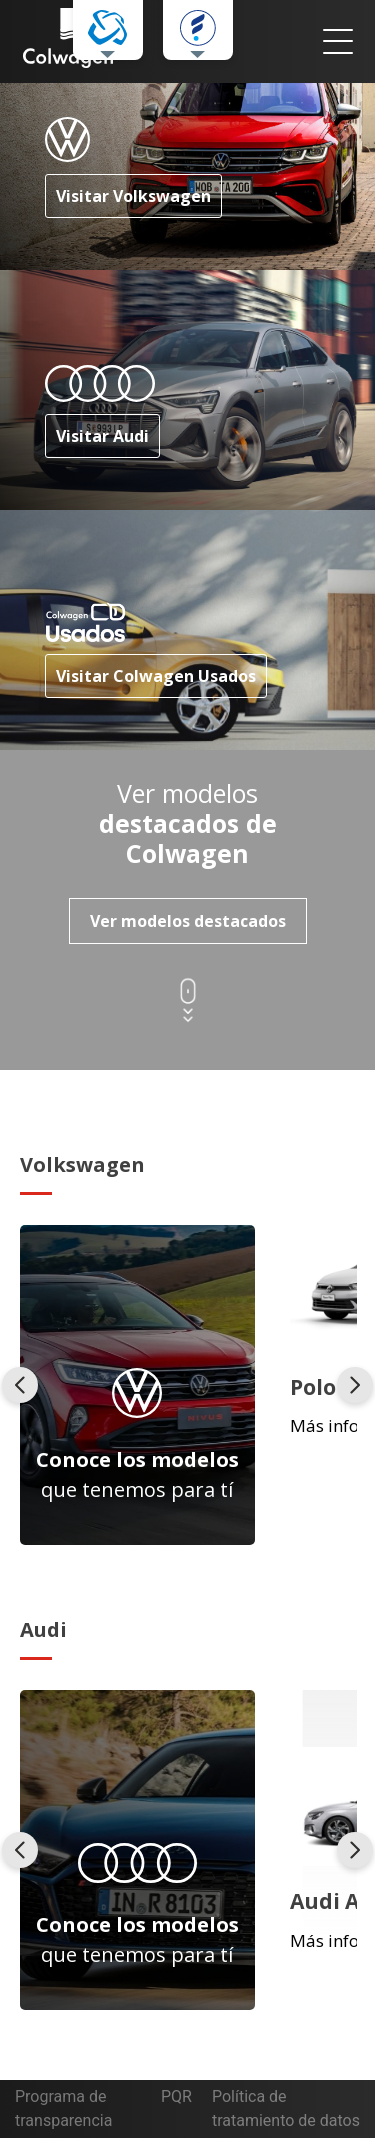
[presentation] (20, 1385)
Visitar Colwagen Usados (156, 676)
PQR (176, 2096)
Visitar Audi (102, 436)
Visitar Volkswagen (133, 196)
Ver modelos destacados (188, 921)
